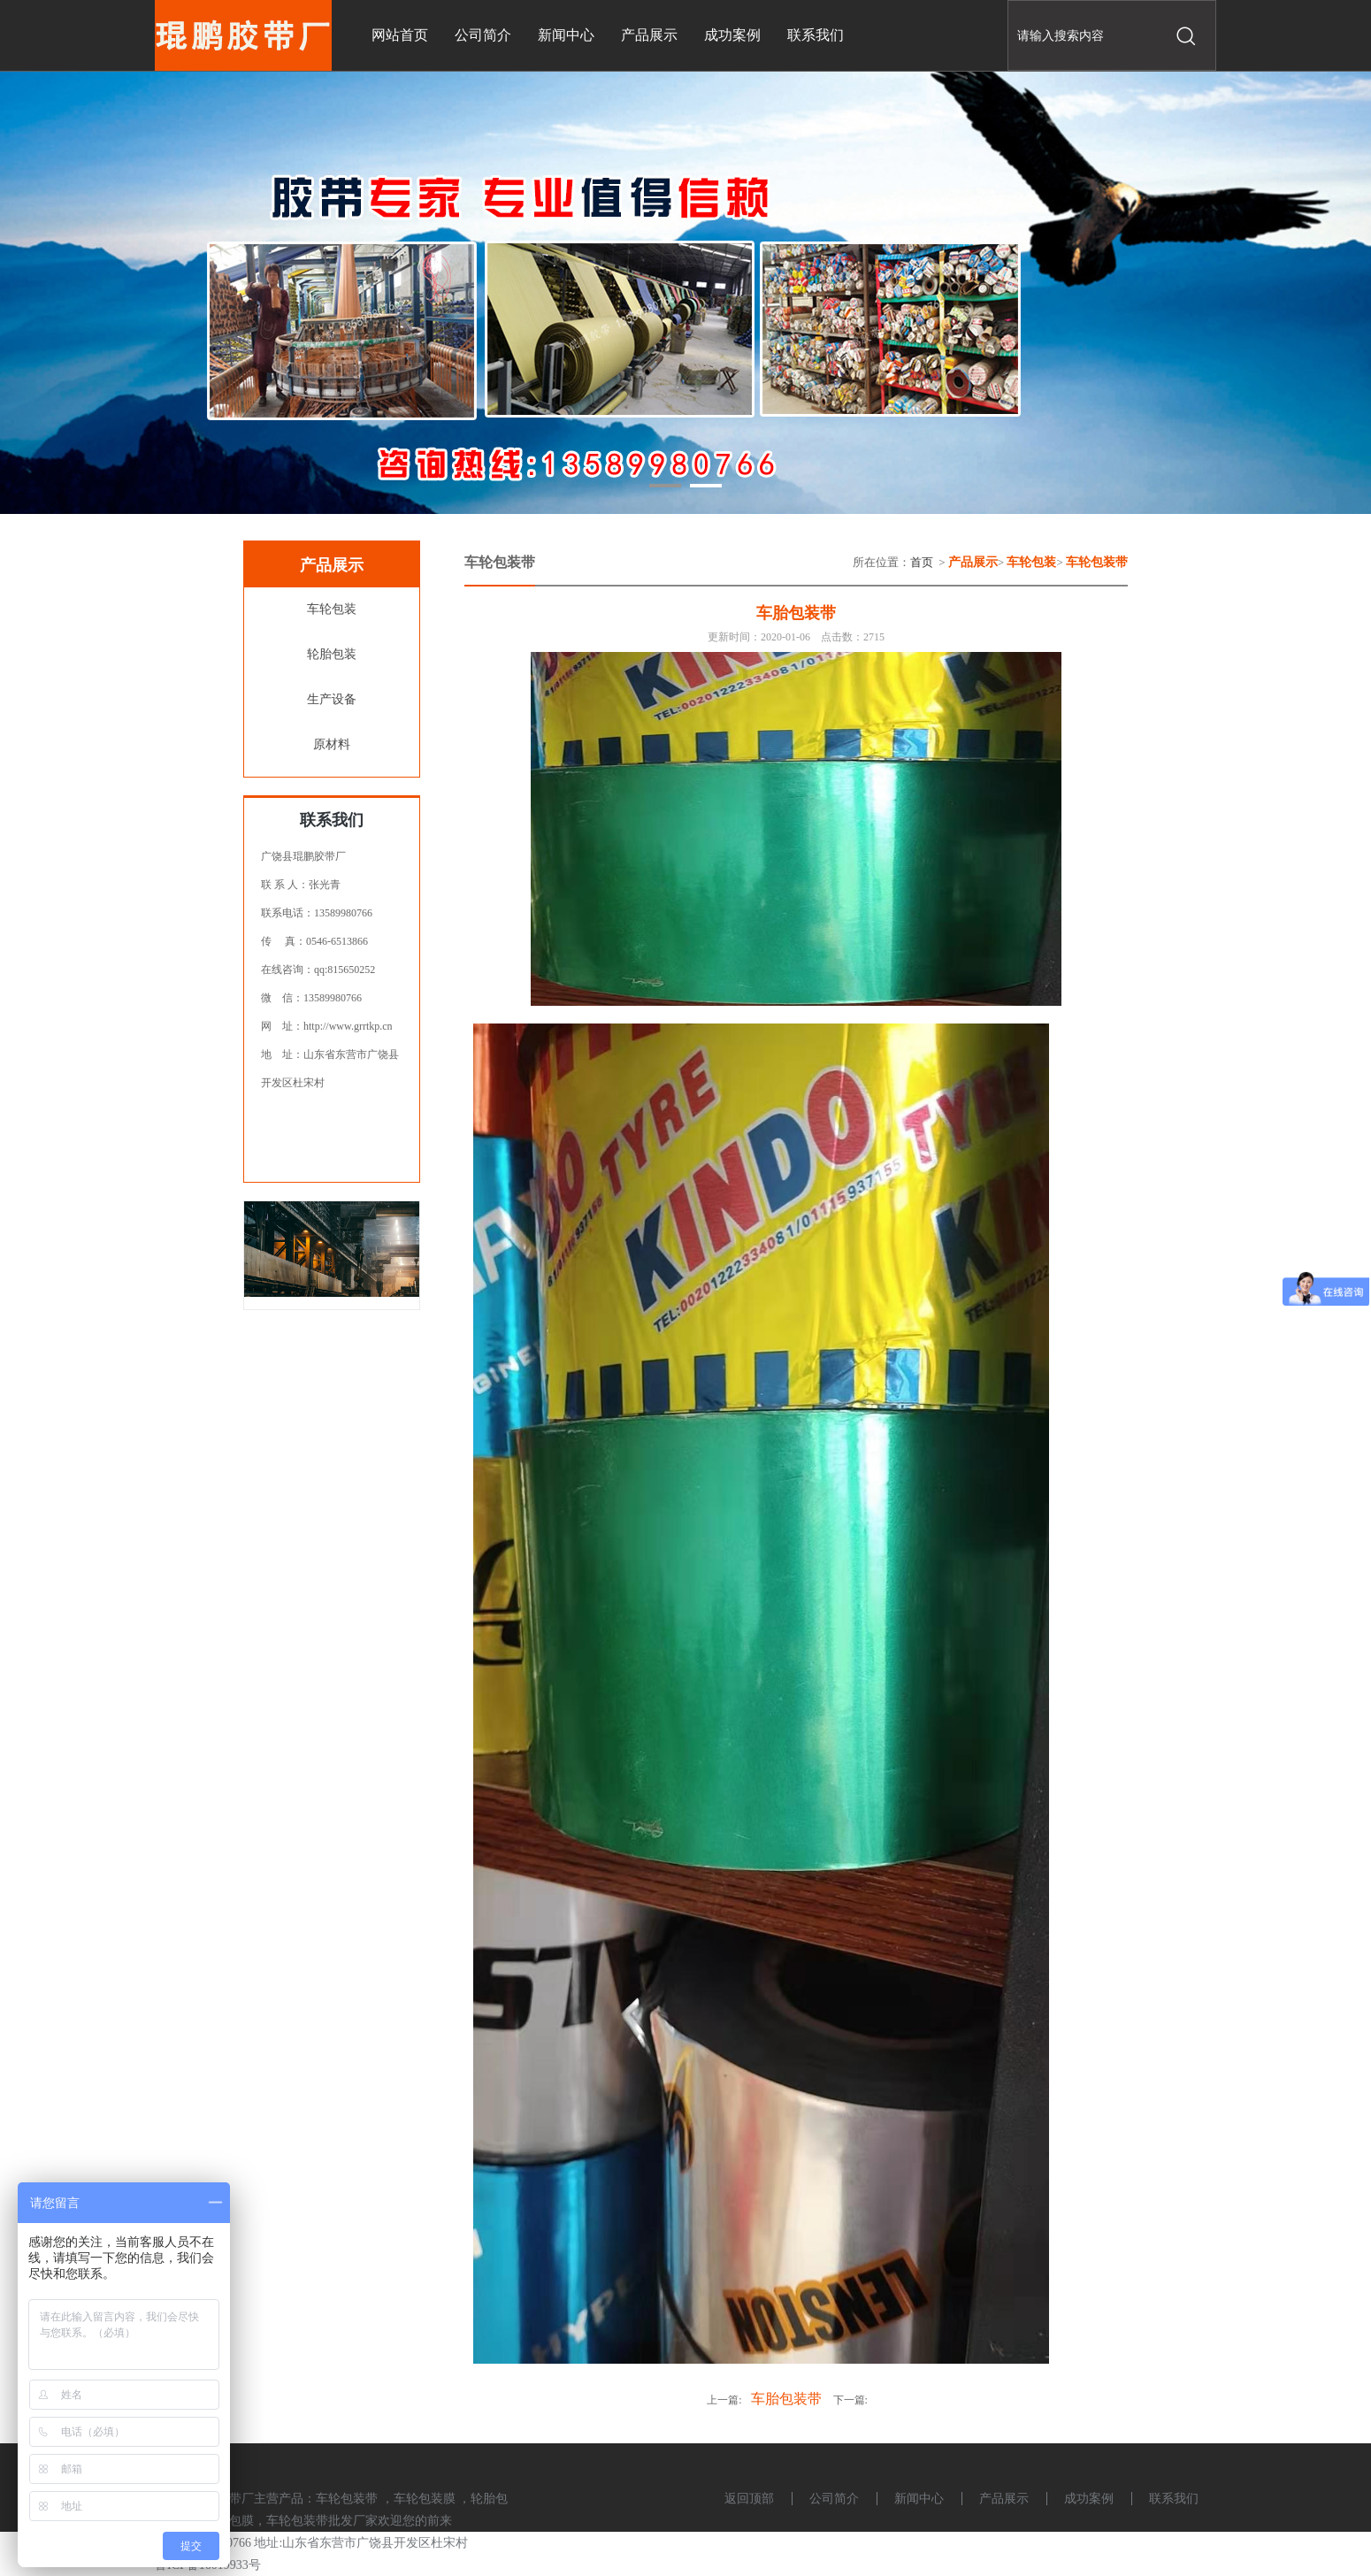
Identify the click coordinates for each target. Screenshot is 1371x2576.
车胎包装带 (786, 2398)
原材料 (331, 744)
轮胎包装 (331, 654)
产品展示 (1004, 2498)
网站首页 (399, 34)
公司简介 (834, 2498)
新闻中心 (919, 2498)
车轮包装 (331, 609)
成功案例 (1089, 2498)
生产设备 (331, 699)
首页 (921, 562)
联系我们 (1174, 2498)
